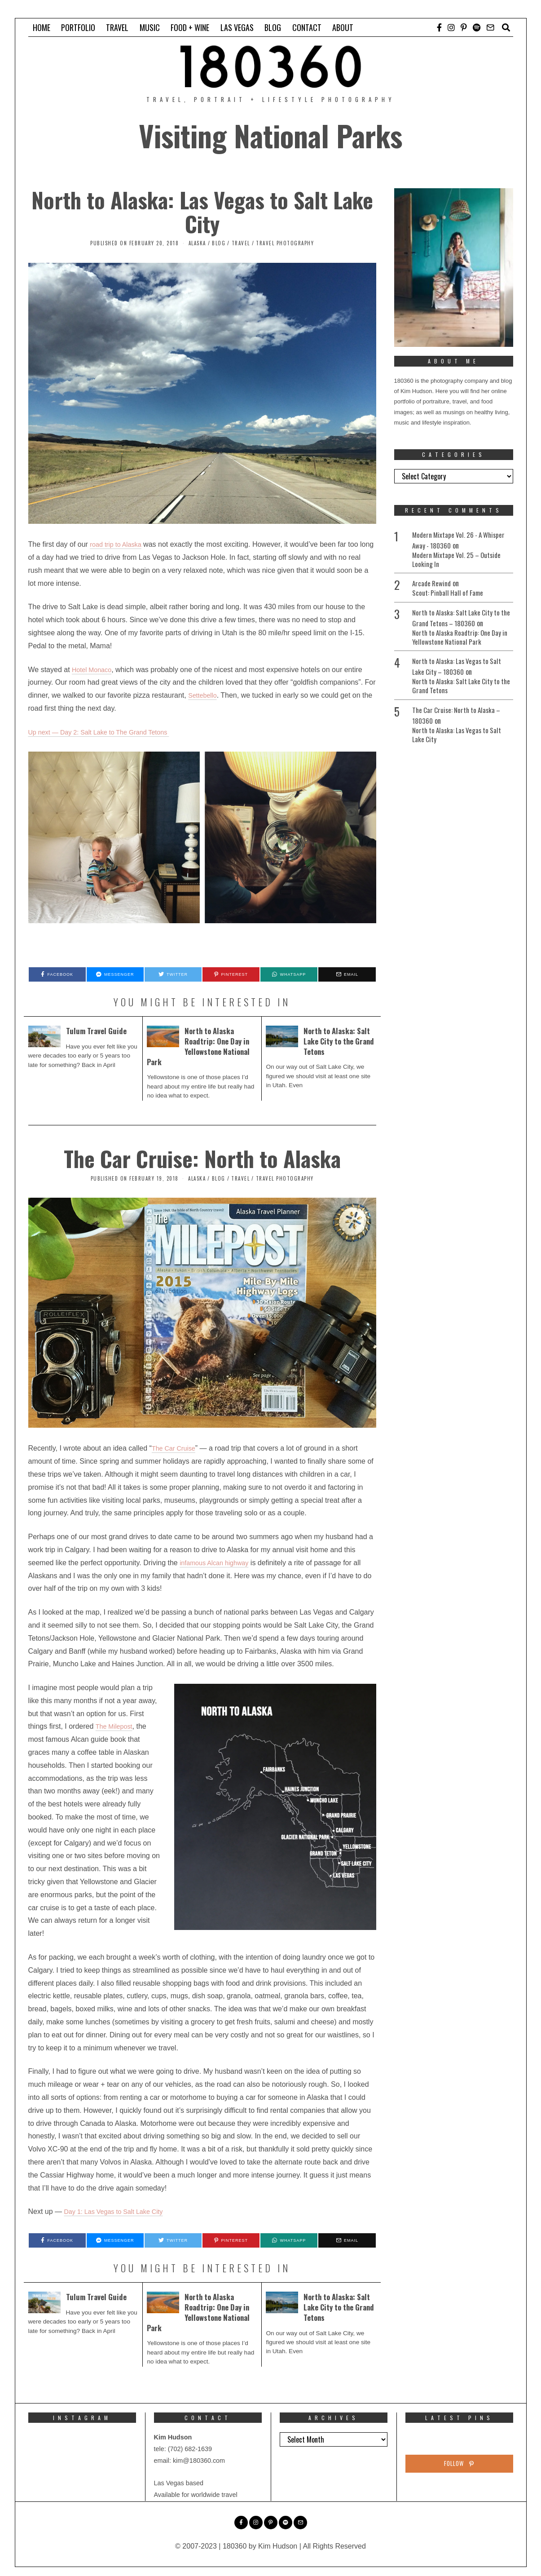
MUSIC (150, 27)
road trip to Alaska (118, 544)
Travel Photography (285, 243)
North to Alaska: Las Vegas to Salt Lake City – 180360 (459, 669)
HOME (41, 27)
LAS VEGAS (237, 27)
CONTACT (306, 27)
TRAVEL (117, 27)
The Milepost (116, 1726)
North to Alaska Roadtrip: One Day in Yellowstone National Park (201, 1046)
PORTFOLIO (78, 27)
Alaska (197, 243)
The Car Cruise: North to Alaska (202, 1158)
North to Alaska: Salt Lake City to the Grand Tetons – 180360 (458, 619)
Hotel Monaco (94, 669)
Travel (241, 243)
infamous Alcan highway (218, 1563)
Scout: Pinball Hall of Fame (449, 594)
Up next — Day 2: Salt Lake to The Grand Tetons (107, 732)
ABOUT (342, 27)
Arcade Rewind (432, 584)
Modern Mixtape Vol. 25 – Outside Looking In (459, 560)
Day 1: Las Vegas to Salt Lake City (119, 2211)
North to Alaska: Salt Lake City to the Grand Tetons (338, 1041)
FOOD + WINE (190, 27)
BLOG (272, 27)
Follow (459, 2465)
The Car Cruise (176, 1448)
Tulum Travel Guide (97, 1030)
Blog (218, 243)
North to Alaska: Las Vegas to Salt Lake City (202, 211)
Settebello (204, 695)
